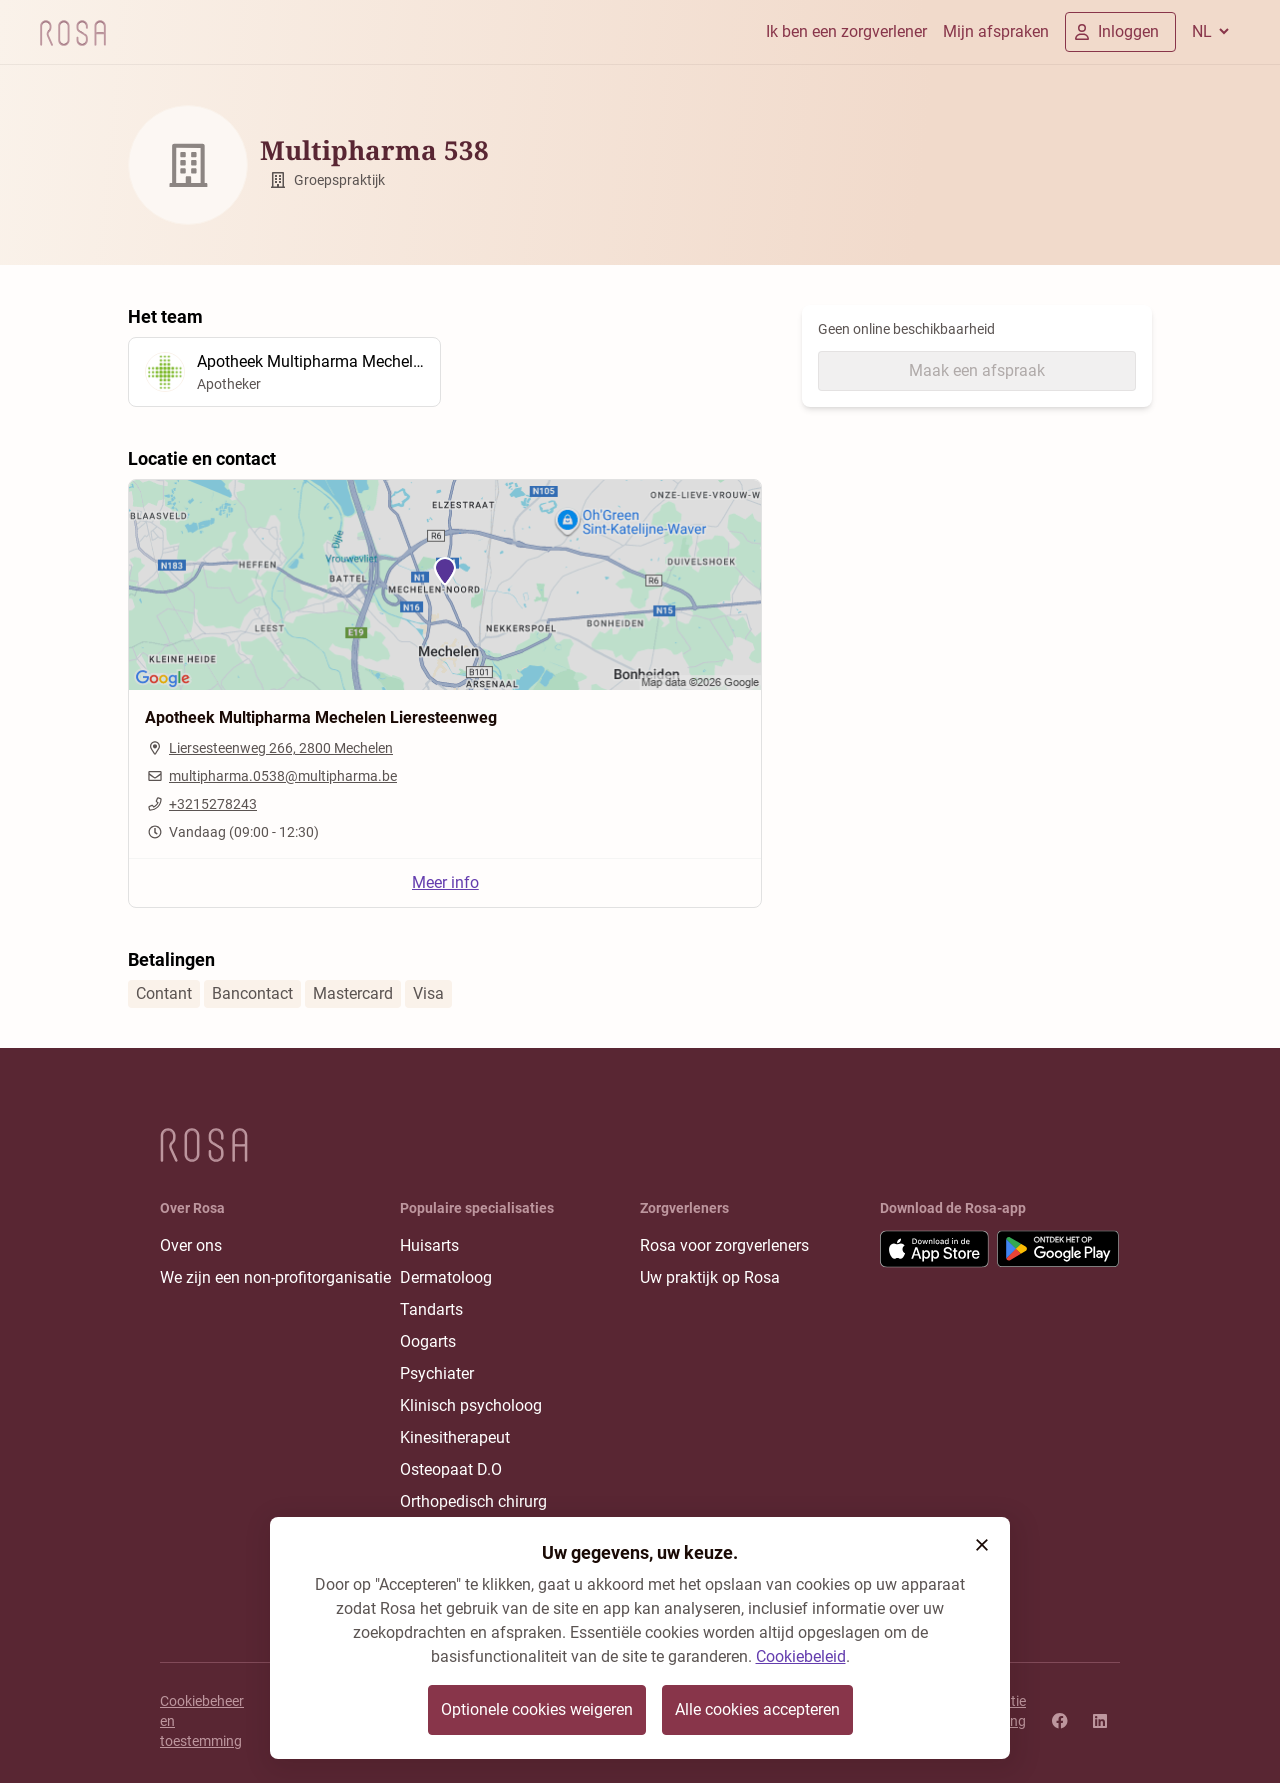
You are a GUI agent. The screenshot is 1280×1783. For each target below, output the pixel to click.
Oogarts (428, 1341)
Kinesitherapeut (455, 1437)
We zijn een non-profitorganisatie (275, 1277)
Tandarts (431, 1309)
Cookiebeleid (801, 1656)
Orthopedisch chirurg (473, 1501)
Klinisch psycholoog (471, 1405)
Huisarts (429, 1245)
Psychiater (437, 1373)
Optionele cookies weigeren (537, 1709)
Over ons (191, 1245)
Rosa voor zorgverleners (724, 1245)
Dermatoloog (446, 1277)
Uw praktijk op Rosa (710, 1277)
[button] (982, 1545)
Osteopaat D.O (451, 1469)
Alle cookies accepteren (757, 1709)
